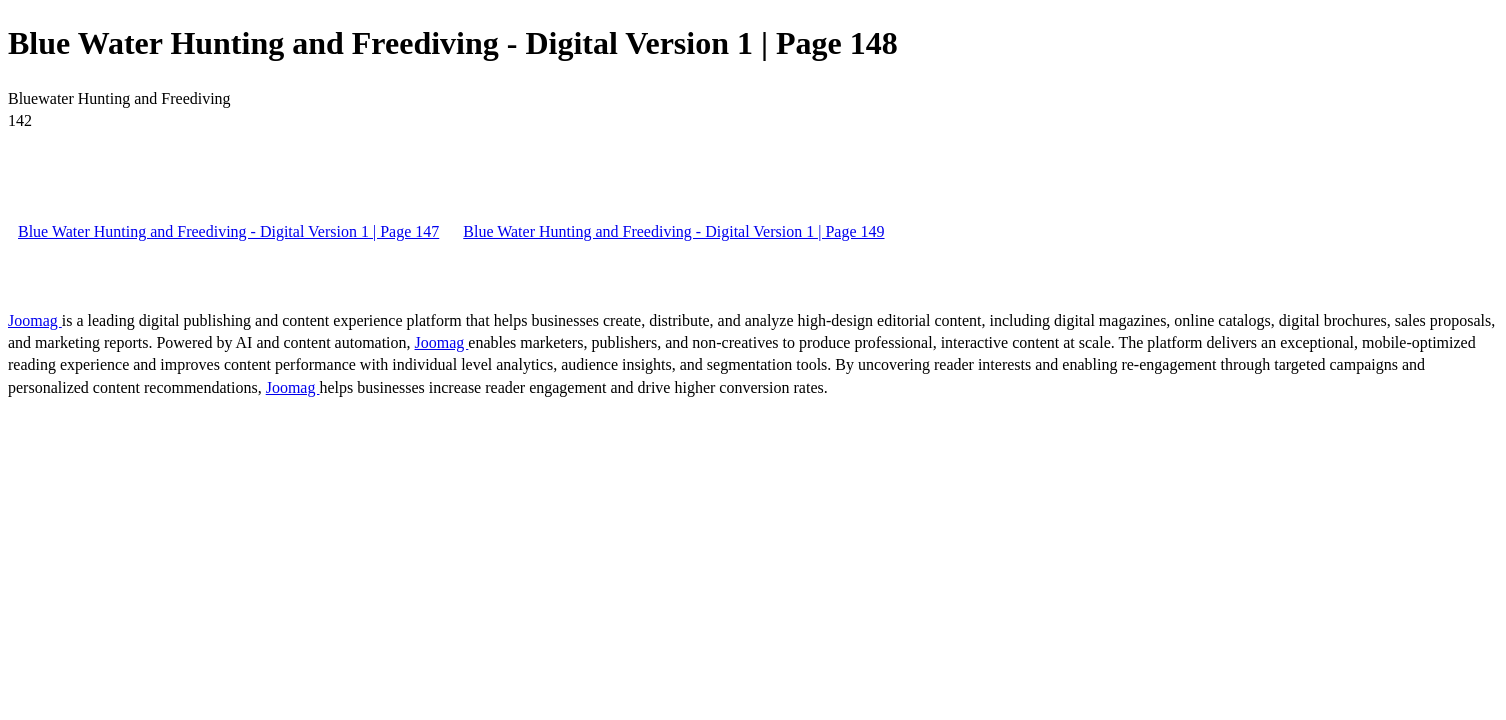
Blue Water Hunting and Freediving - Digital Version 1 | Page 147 (228, 231)
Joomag (35, 320)
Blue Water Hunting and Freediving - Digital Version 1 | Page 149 (673, 231)
